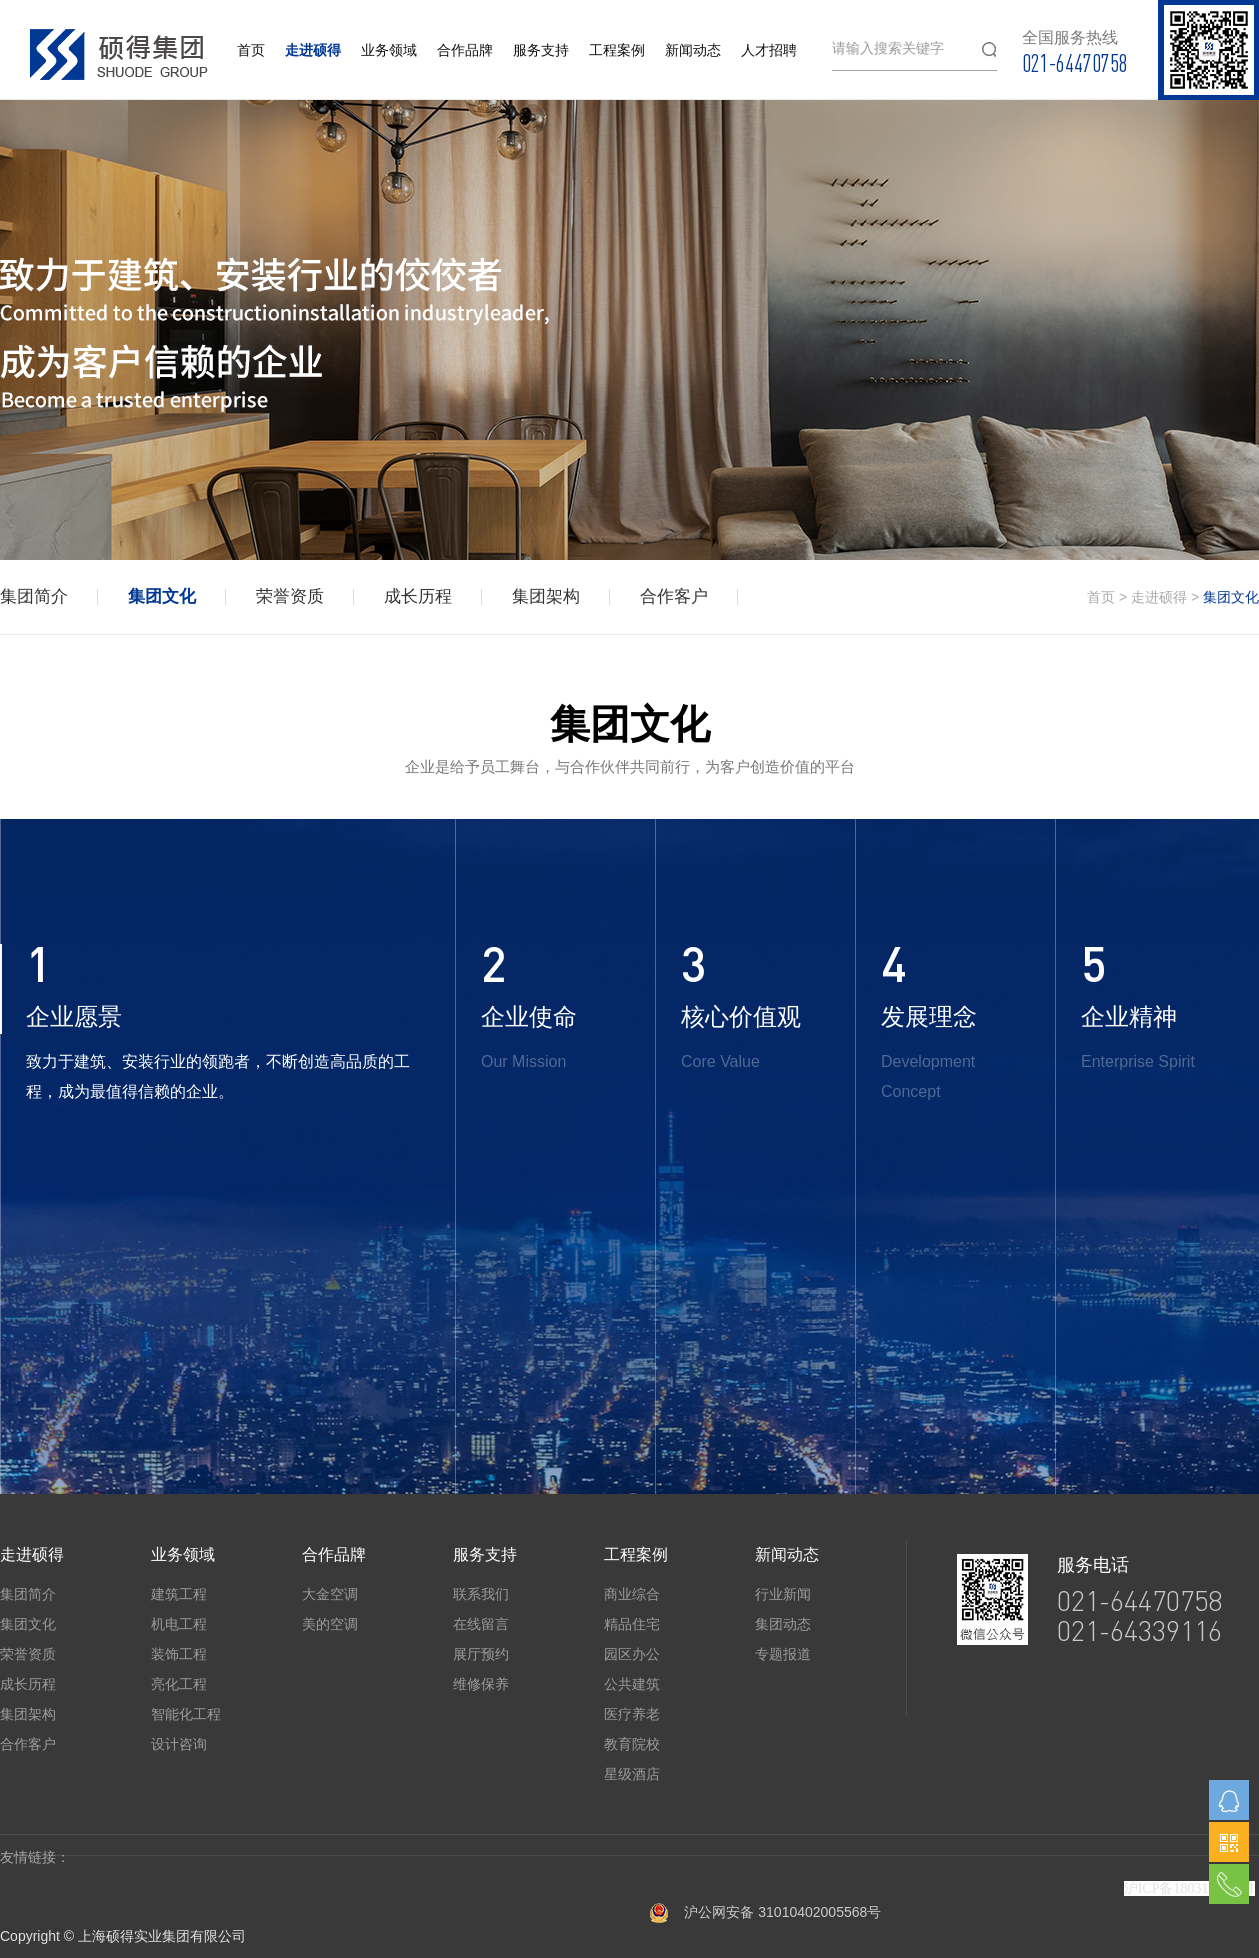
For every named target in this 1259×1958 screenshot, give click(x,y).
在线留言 (481, 1624)
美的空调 (330, 1624)
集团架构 (546, 596)
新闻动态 (693, 50)
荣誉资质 (290, 596)
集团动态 (783, 1624)
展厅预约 (481, 1654)
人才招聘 (769, 50)
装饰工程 (179, 1654)
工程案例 (617, 50)
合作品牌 (465, 50)
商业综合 (632, 1594)
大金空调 (330, 1594)
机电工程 (179, 1624)
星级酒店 (632, 1774)
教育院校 (632, 1744)
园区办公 (632, 1654)
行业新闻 (783, 1594)
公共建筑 (632, 1684)
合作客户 (674, 596)
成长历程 (418, 596)
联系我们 (481, 1594)
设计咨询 (179, 1744)
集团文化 (162, 596)
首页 (251, 50)
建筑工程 (179, 1594)
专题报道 (783, 1654)
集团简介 (34, 596)
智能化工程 (186, 1714)
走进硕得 (313, 50)
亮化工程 (179, 1684)
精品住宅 (632, 1624)
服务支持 (541, 50)
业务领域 (389, 50)
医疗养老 (632, 1714)
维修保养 (481, 1684)
